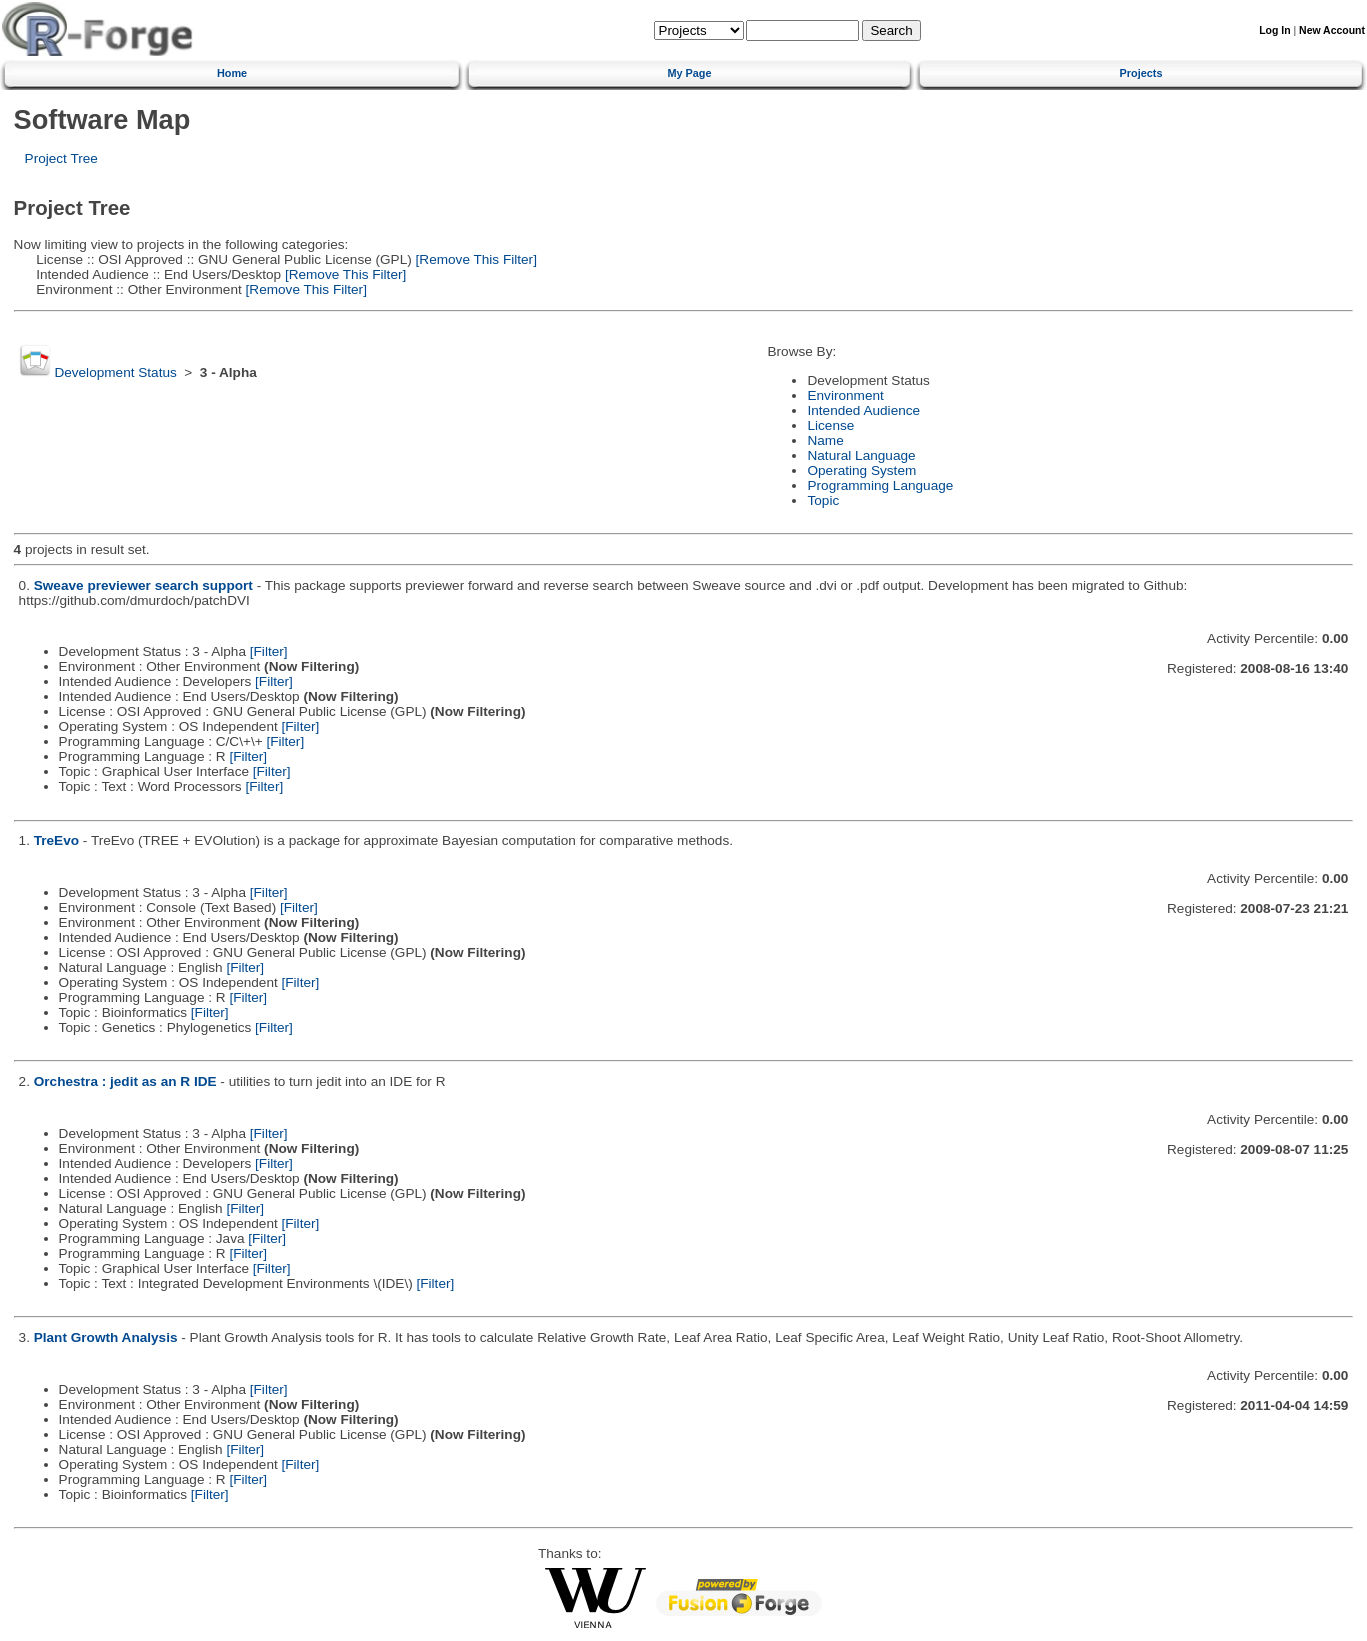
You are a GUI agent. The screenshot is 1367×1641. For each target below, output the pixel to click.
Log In (1274, 30)
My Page (689, 73)
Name (825, 440)
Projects (1141, 73)
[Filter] (269, 651)
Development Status (115, 372)
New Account (1332, 30)
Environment (845, 395)
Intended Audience (863, 410)
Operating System (861, 470)
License (830, 425)
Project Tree (61, 158)
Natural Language (861, 455)
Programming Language (880, 485)
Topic (823, 500)
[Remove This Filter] (474, 259)
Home (232, 73)
